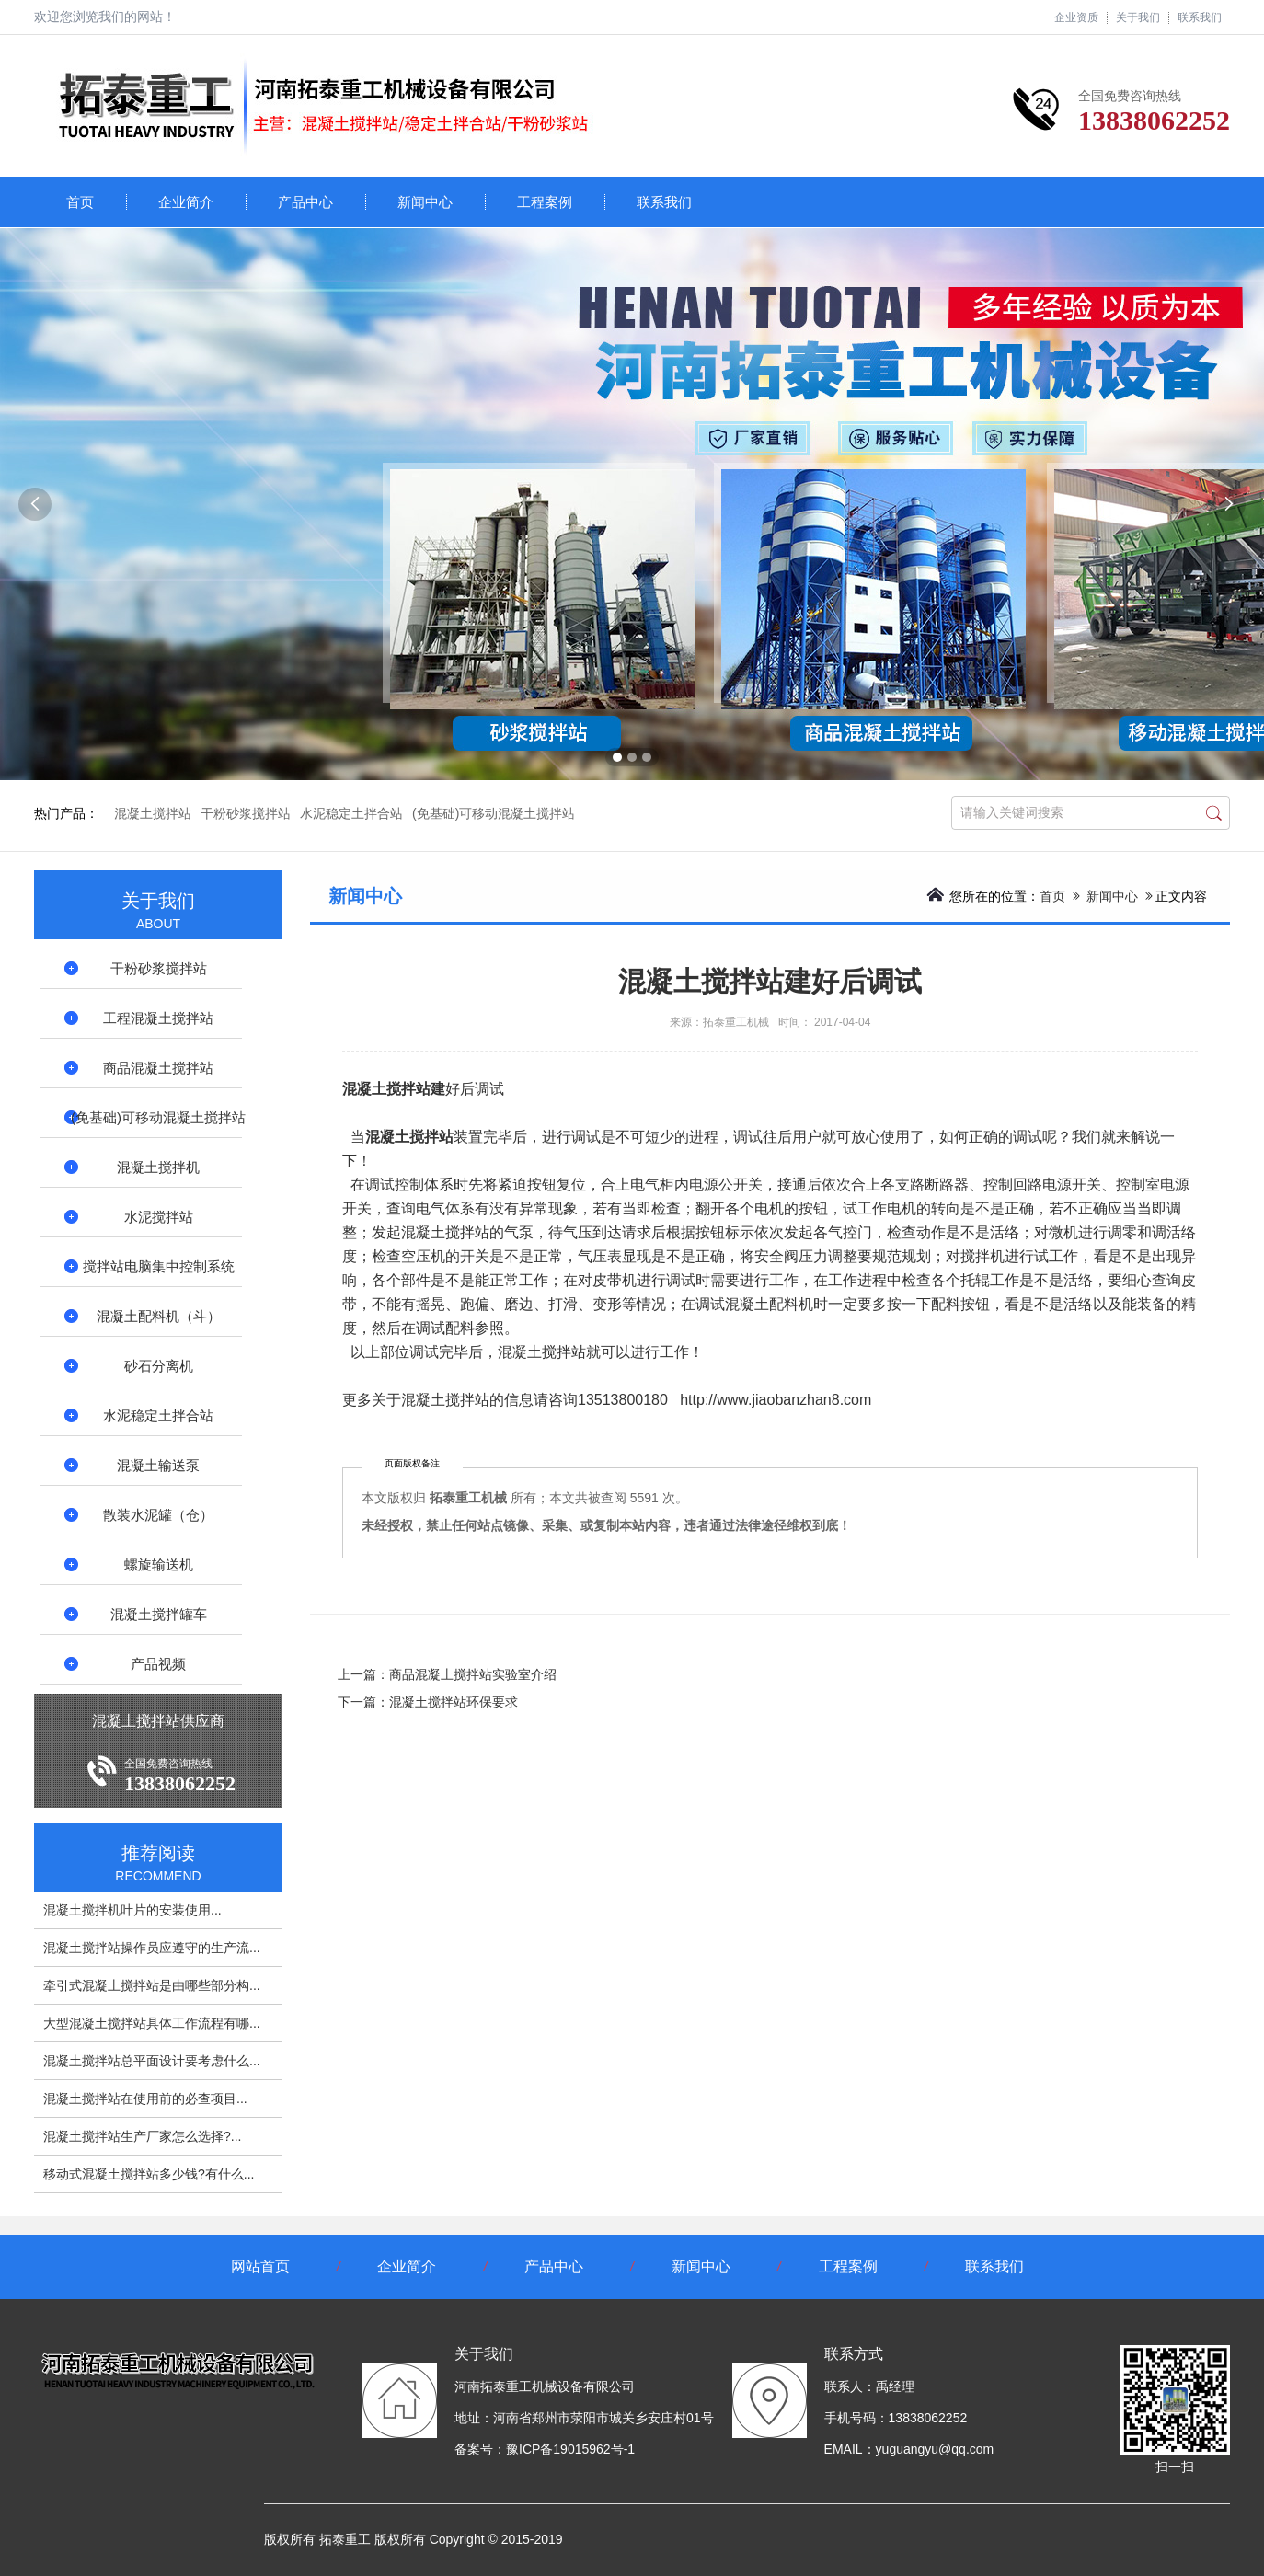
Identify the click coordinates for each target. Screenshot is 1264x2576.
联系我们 (1200, 18)
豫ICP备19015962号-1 (570, 2449)
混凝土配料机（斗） (159, 1316)
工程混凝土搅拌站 (158, 1018)
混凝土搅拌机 (158, 1167)
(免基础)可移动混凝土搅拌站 (493, 813)
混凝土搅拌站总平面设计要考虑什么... (151, 2060)
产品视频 (158, 1664)
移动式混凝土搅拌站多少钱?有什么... (148, 2174)
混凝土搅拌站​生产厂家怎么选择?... (142, 2136)
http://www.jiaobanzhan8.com (775, 1400)
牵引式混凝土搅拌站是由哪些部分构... (151, 1985)
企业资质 (1076, 18)
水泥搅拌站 (158, 1217)
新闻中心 (425, 202)
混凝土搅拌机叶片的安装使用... (132, 1910)
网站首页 (260, 2266)
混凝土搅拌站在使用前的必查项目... (145, 2098)
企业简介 (185, 202)
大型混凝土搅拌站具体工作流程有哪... (151, 2023)
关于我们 (1138, 18)
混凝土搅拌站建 (393, 1089)
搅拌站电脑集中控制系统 (159, 1266)
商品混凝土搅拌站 (158, 1067)
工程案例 (544, 202)
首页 (80, 202)
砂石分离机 (158, 1366)
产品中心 (305, 202)
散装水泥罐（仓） (158, 1515)
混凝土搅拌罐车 (158, 1614)
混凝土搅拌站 (152, 813)
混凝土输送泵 (158, 1465)
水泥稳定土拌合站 (351, 813)
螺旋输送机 (158, 1564)
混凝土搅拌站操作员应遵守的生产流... (151, 1947)
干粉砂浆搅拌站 (246, 813)
